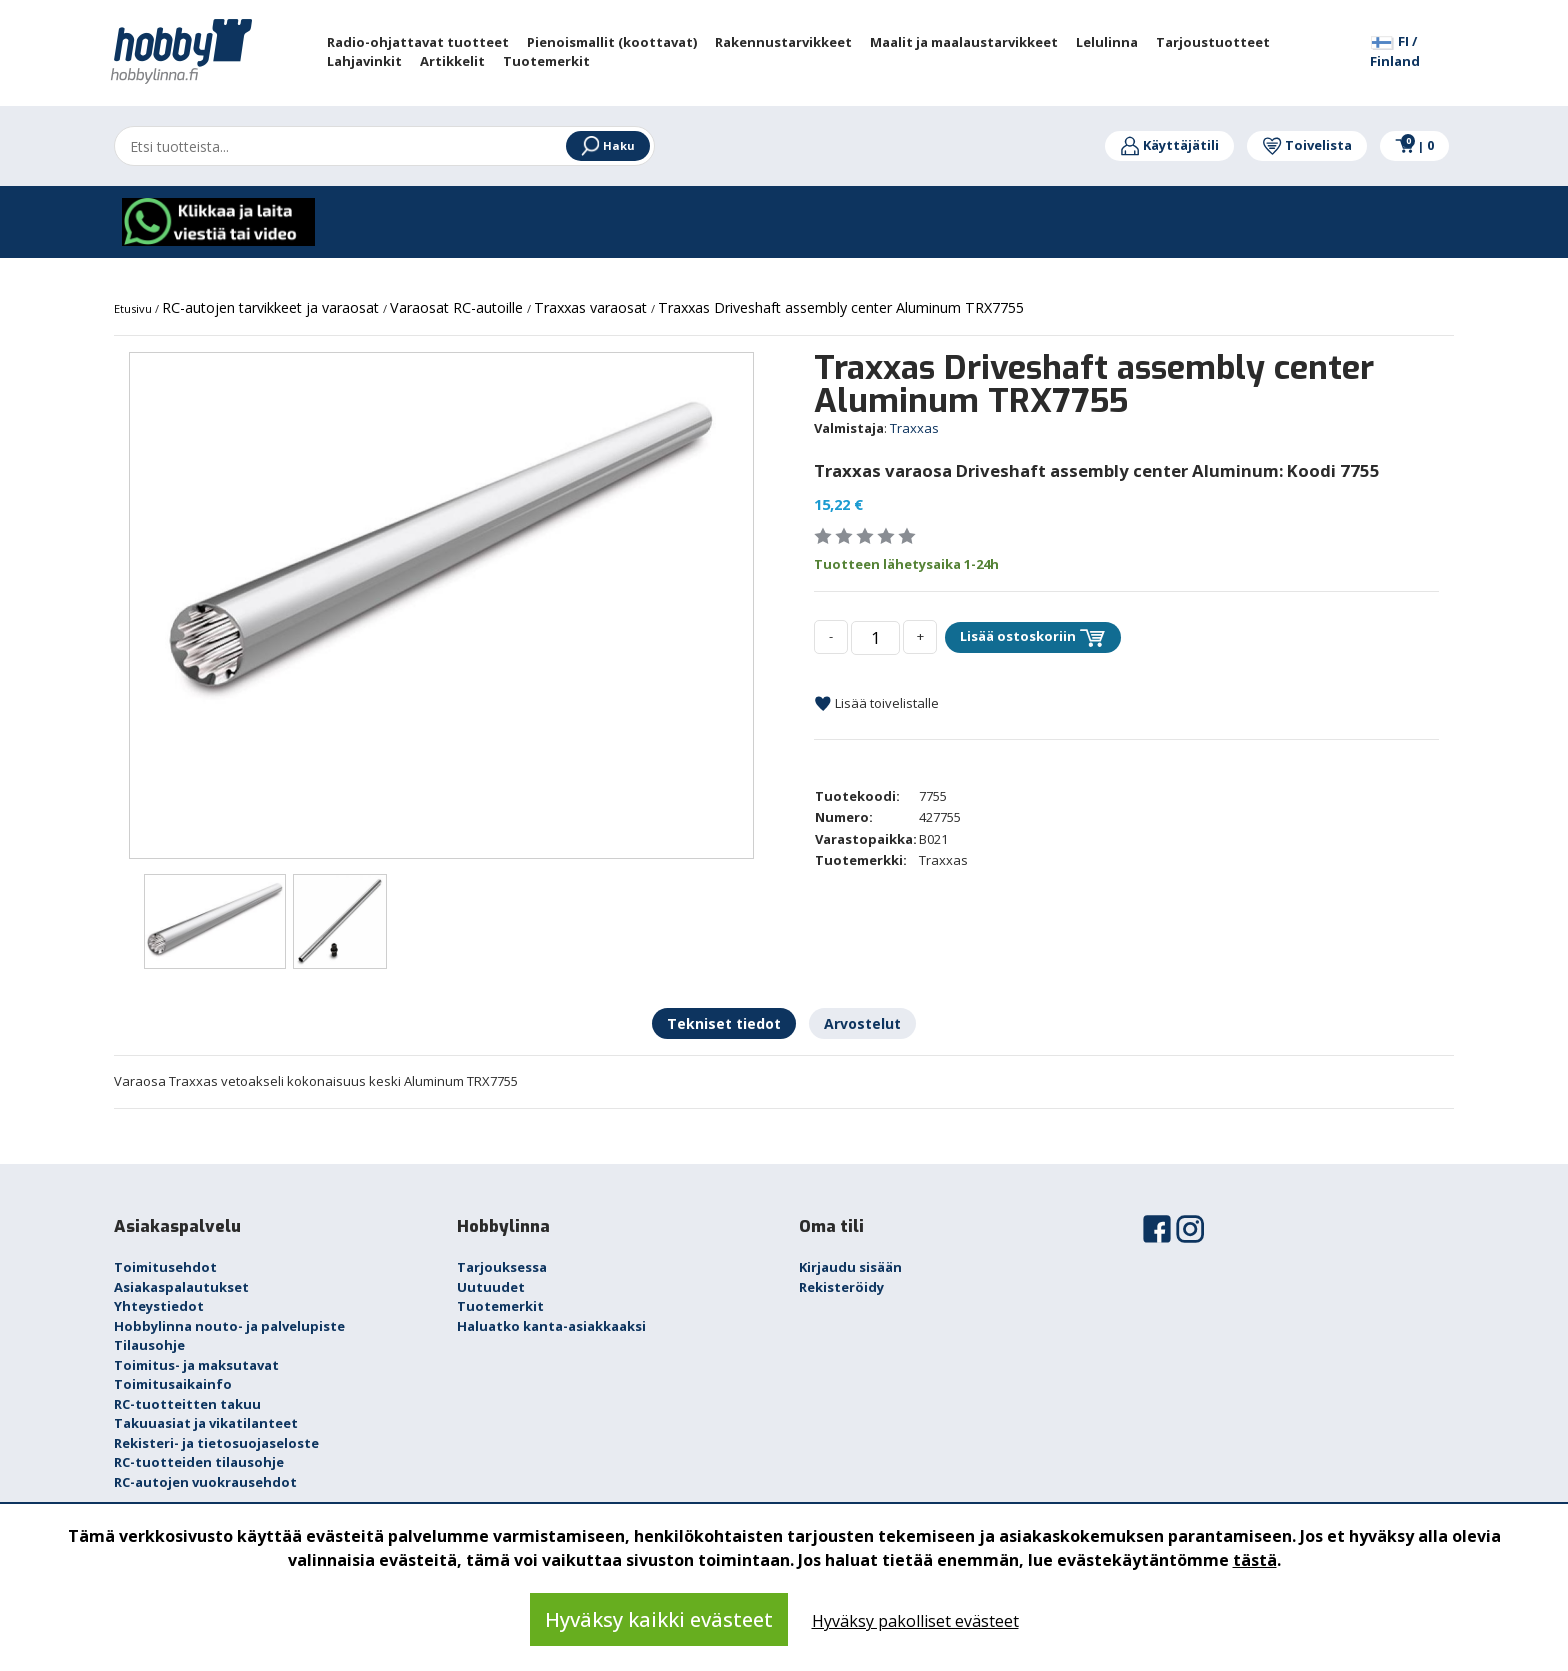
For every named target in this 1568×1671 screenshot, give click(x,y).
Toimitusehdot (165, 1267)
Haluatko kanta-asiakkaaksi (551, 1326)
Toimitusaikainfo (173, 1384)
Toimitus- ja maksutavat (196, 1365)
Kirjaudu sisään (850, 1267)
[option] (441, 556)
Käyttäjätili (1169, 145)
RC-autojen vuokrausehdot (205, 1482)
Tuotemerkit (500, 1306)
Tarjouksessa (502, 1267)
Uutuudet (491, 1287)
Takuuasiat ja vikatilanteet (206, 1423)
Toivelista (1307, 145)
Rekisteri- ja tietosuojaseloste (216, 1443)
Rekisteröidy (841, 1287)
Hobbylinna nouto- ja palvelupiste (229, 1326)
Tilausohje (149, 1345)
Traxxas (914, 428)
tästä (1255, 1560)
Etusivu (134, 308)
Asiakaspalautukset (181, 1287)
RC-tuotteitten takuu (187, 1404)
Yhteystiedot (159, 1306)
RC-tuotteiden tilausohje (199, 1462)
